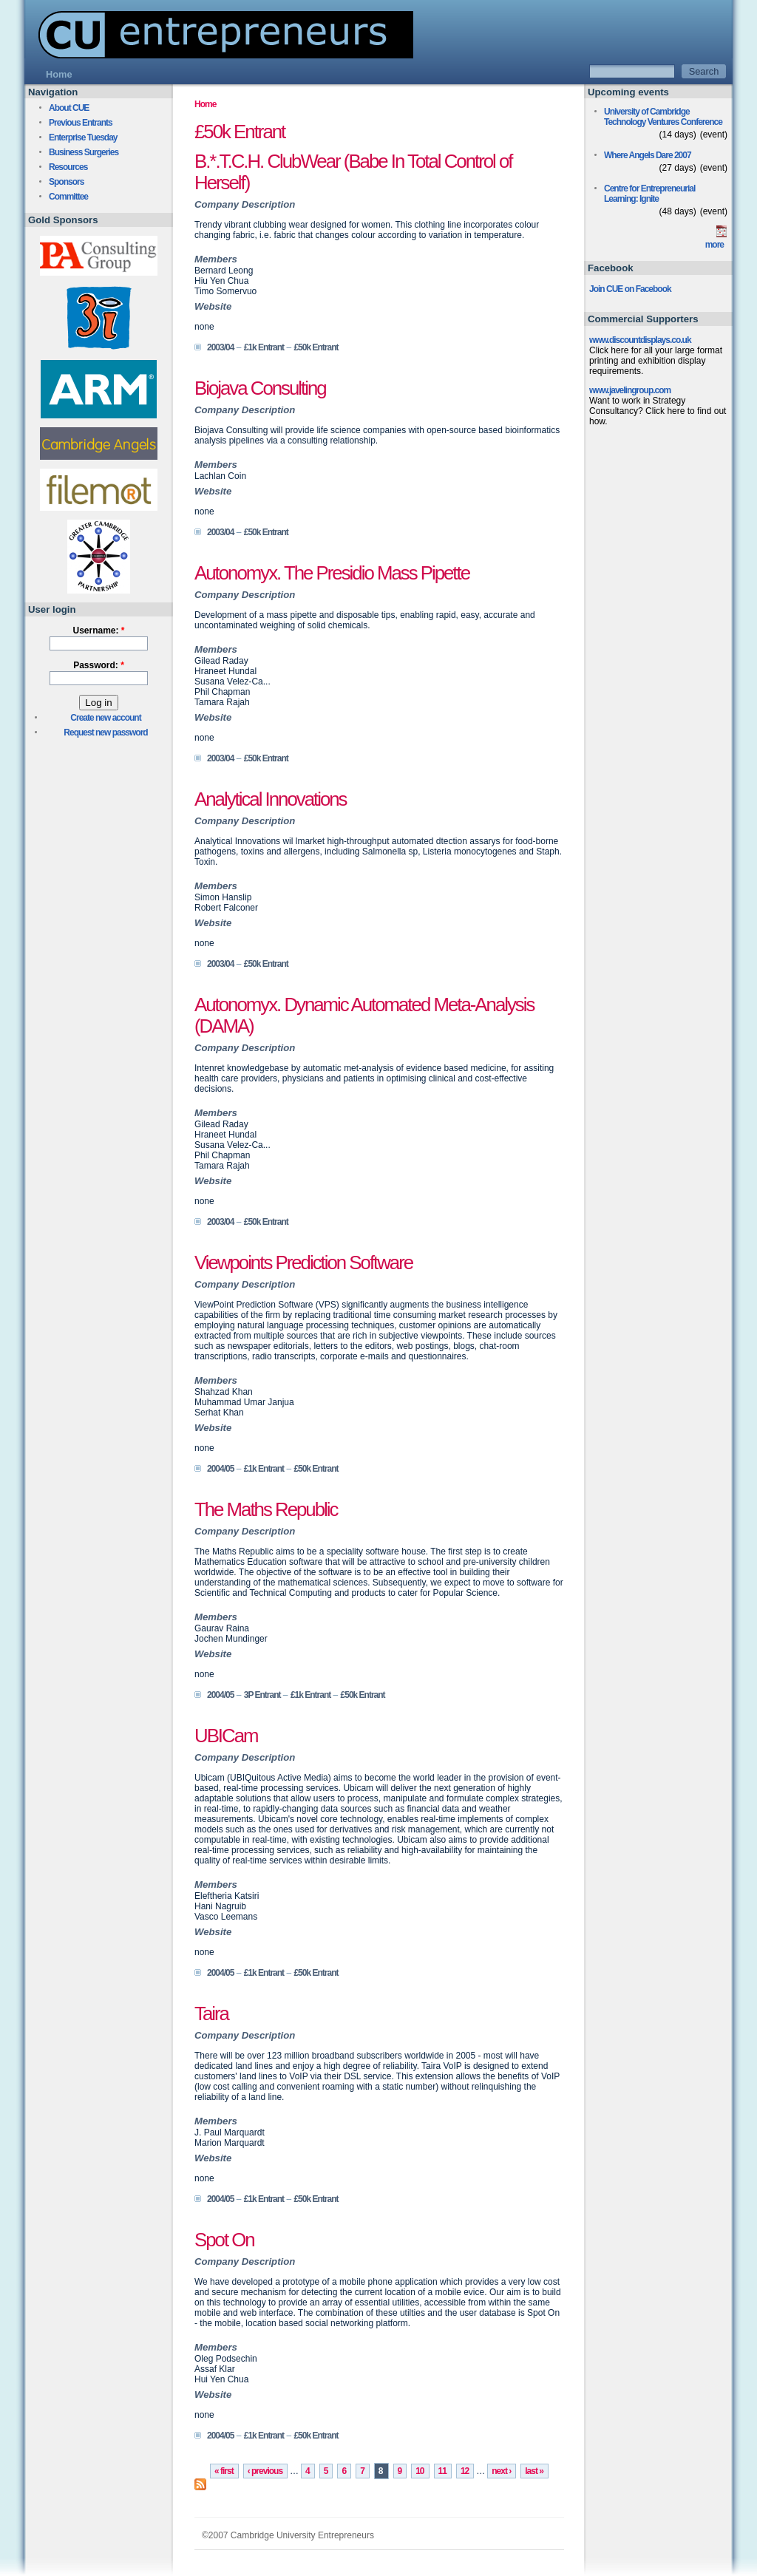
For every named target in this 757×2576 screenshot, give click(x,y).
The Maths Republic (265, 1509)
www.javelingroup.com (630, 390)
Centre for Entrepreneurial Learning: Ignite (649, 193)
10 (419, 2471)
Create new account (105, 718)
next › (501, 2471)
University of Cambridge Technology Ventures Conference (663, 116)
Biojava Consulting (260, 388)
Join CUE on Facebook (630, 289)
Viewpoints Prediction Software (303, 1262)
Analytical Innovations (270, 799)
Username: (98, 630)
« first (224, 2471)
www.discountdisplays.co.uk (640, 340)
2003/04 (220, 347)
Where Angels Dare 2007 (647, 155)
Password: (98, 665)
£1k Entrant (264, 347)
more (714, 244)
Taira (211, 2013)
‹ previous (265, 2471)
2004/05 (220, 1469)
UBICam (225, 1735)
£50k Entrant (315, 347)
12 (465, 2471)
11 (442, 2471)
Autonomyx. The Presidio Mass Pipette (331, 573)
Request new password (105, 732)
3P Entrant (262, 1695)
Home (205, 104)
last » (534, 2471)
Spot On (224, 2239)
